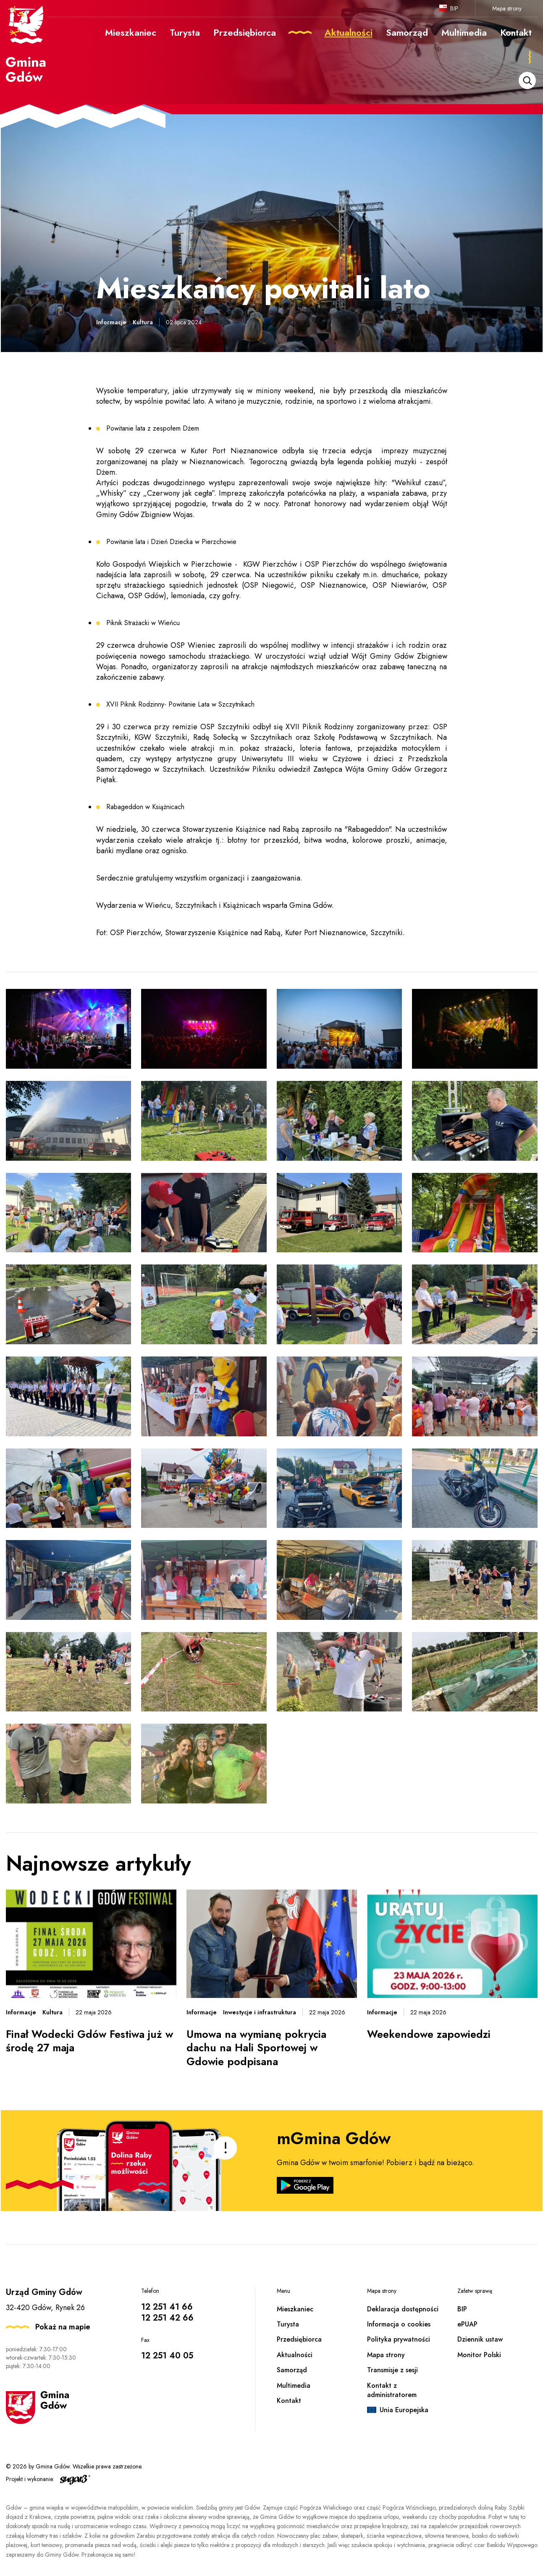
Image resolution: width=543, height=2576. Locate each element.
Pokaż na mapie (62, 2326)
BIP (454, 8)
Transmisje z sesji (392, 2370)
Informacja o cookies (398, 2324)
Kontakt (289, 2400)
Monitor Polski (479, 2355)
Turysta (288, 2324)
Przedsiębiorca (299, 2339)
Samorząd (292, 2370)
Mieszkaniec (295, 2309)
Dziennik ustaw (480, 2339)
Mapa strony (507, 8)
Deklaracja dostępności (402, 2309)
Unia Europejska (404, 2410)
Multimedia (293, 2385)
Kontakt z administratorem (392, 2390)
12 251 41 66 (167, 2307)
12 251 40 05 (167, 2356)
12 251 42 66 (167, 2318)
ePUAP (467, 2324)
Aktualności (294, 2355)
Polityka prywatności (398, 2339)
